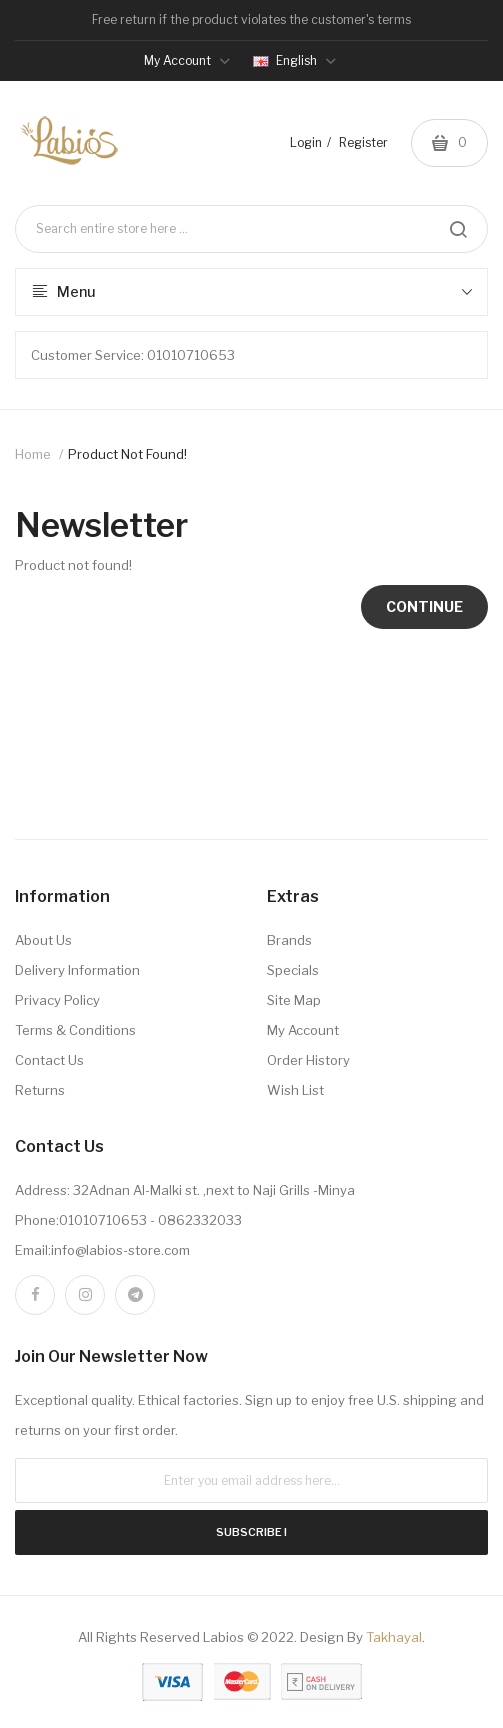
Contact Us (49, 1060)
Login (306, 142)
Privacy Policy (57, 1000)
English (294, 60)
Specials (293, 970)
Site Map (294, 1000)
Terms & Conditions (75, 1030)
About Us (43, 940)
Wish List (295, 1090)
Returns (40, 1090)
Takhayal (394, 1637)
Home (33, 454)
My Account (303, 1030)
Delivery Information (77, 970)
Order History (308, 1060)
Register (363, 142)
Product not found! (127, 454)
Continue (424, 606)
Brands (289, 940)
